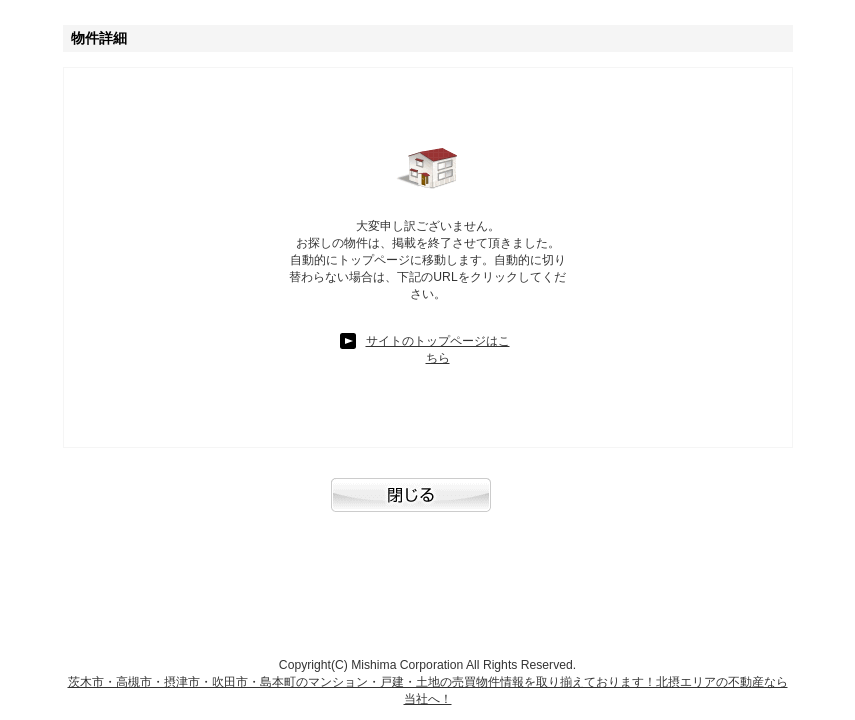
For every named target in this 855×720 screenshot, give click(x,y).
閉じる (428, 505)
